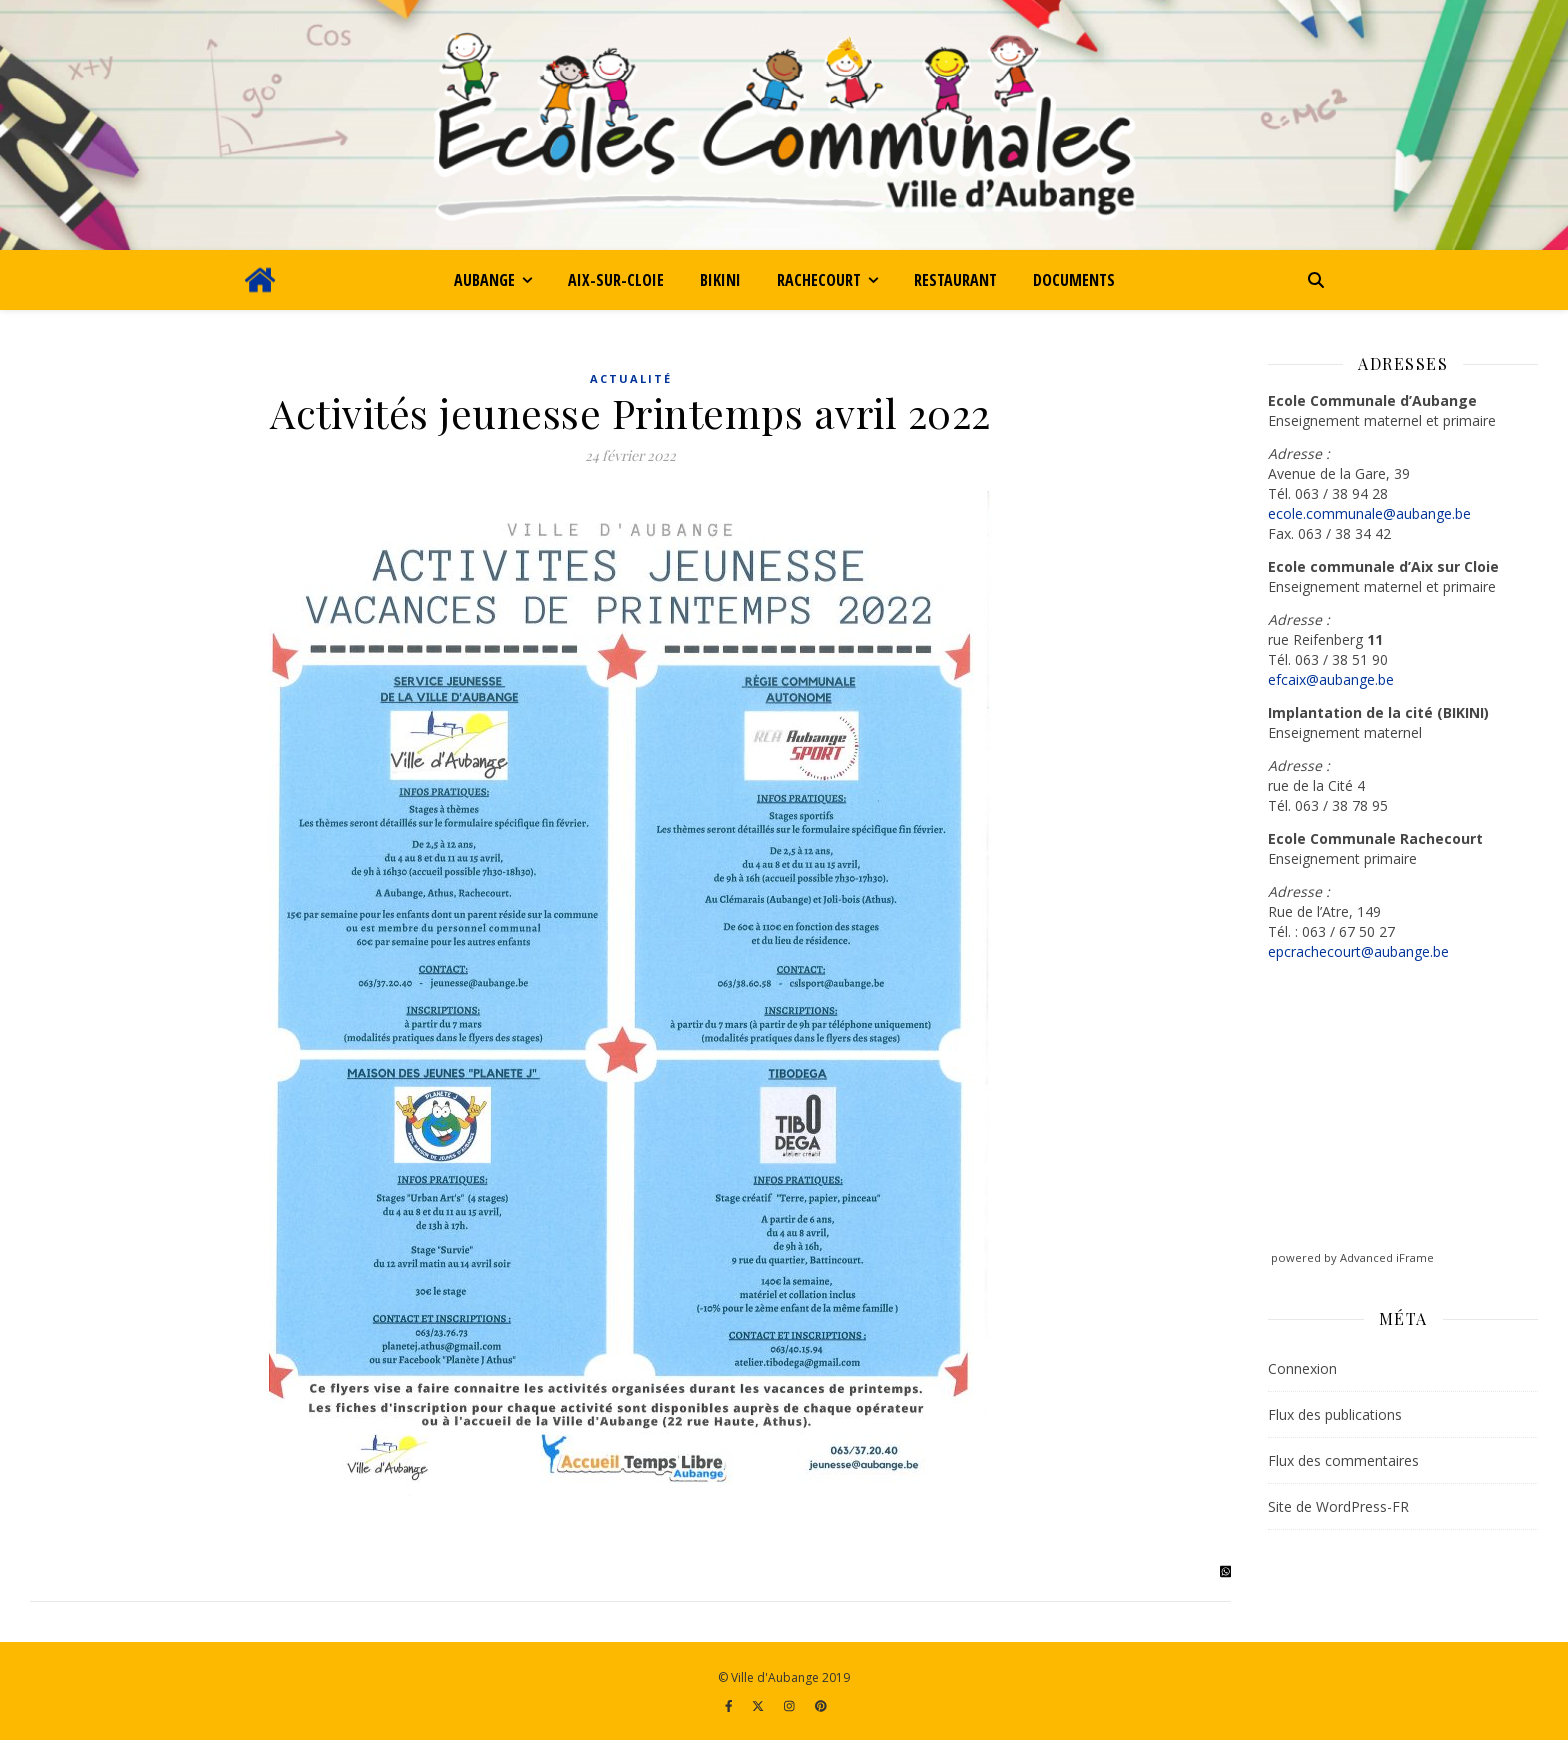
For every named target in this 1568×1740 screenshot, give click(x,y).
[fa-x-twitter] (759, 1705)
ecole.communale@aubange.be (1369, 513)
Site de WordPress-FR (1338, 1506)
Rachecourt (819, 280)
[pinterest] (821, 1705)
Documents (1074, 280)
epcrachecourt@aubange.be (1358, 951)
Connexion (1302, 1368)
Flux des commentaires (1343, 1460)
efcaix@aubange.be (1331, 679)
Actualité (631, 378)
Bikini (720, 280)
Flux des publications (1335, 1414)
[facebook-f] (730, 1705)
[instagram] (791, 1705)
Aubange (484, 280)
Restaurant (955, 280)
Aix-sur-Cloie (616, 280)
